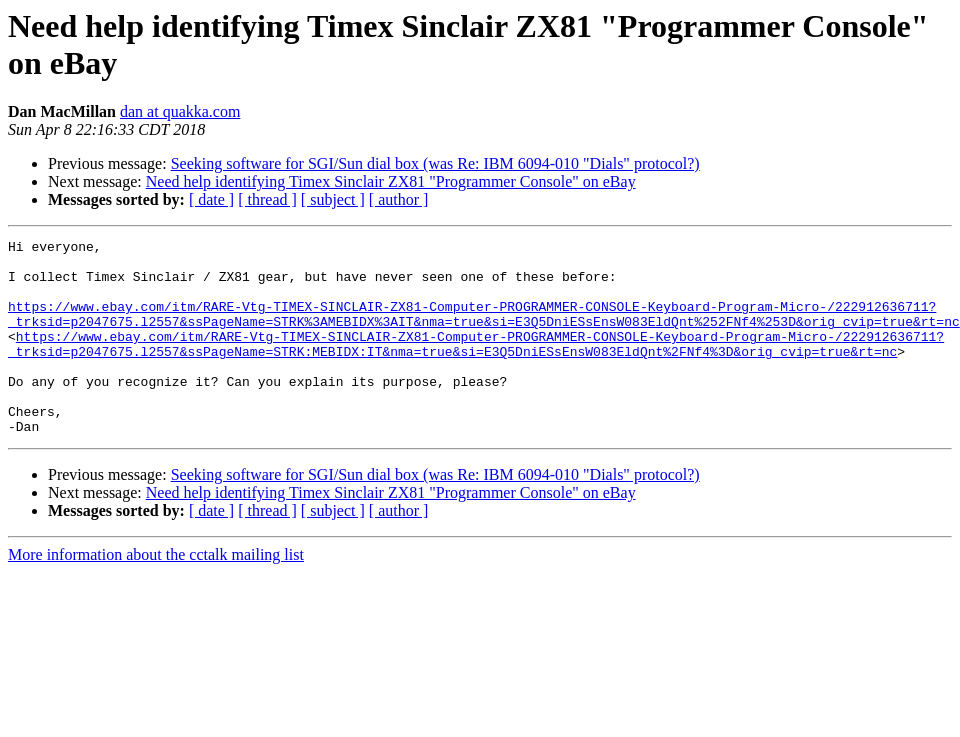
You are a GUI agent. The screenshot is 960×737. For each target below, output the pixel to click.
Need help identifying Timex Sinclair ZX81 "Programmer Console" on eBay (391, 181)
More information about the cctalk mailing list (156, 593)
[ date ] (211, 199)
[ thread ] (267, 199)
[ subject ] (333, 199)
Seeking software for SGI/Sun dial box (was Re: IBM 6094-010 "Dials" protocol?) (435, 163)
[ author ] (399, 199)
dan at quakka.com (180, 111)
